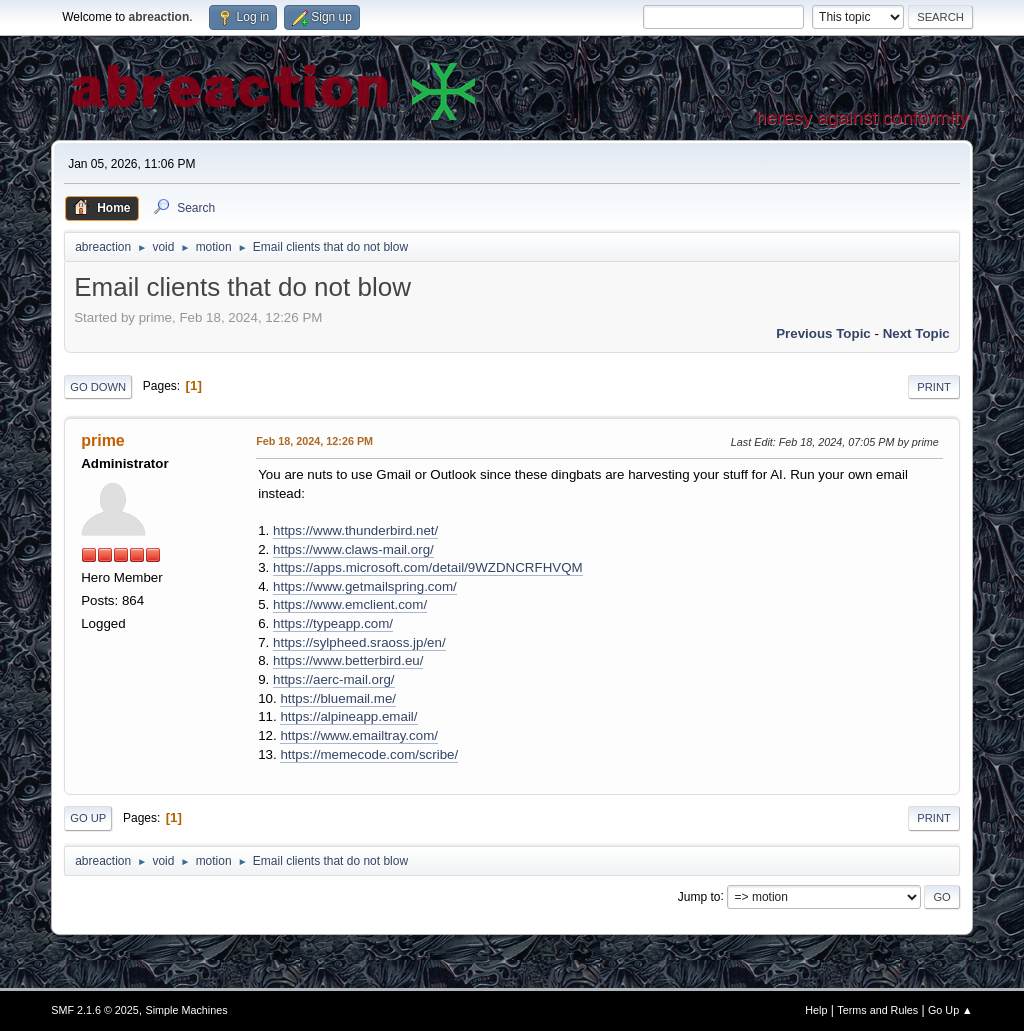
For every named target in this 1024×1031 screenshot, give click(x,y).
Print (934, 387)
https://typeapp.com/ (333, 623)
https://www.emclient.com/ (350, 604)
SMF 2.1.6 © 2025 (95, 1010)
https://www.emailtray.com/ (359, 735)
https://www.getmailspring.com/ (365, 586)
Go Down (98, 387)
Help (816, 1010)
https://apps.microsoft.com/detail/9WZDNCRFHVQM (428, 567)
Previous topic (823, 333)
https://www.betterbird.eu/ (348, 660)
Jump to (699, 896)
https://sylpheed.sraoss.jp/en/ (359, 642)
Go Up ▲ (950, 1010)
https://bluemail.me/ (338, 698)
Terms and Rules (877, 1010)
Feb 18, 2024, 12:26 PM (314, 441)
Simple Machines (187, 1010)
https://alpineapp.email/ (348, 716)
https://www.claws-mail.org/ (353, 549)
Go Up (88, 818)
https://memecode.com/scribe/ (369, 754)
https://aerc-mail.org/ (333, 679)
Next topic (916, 333)
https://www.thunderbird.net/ (355, 530)
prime (103, 440)
